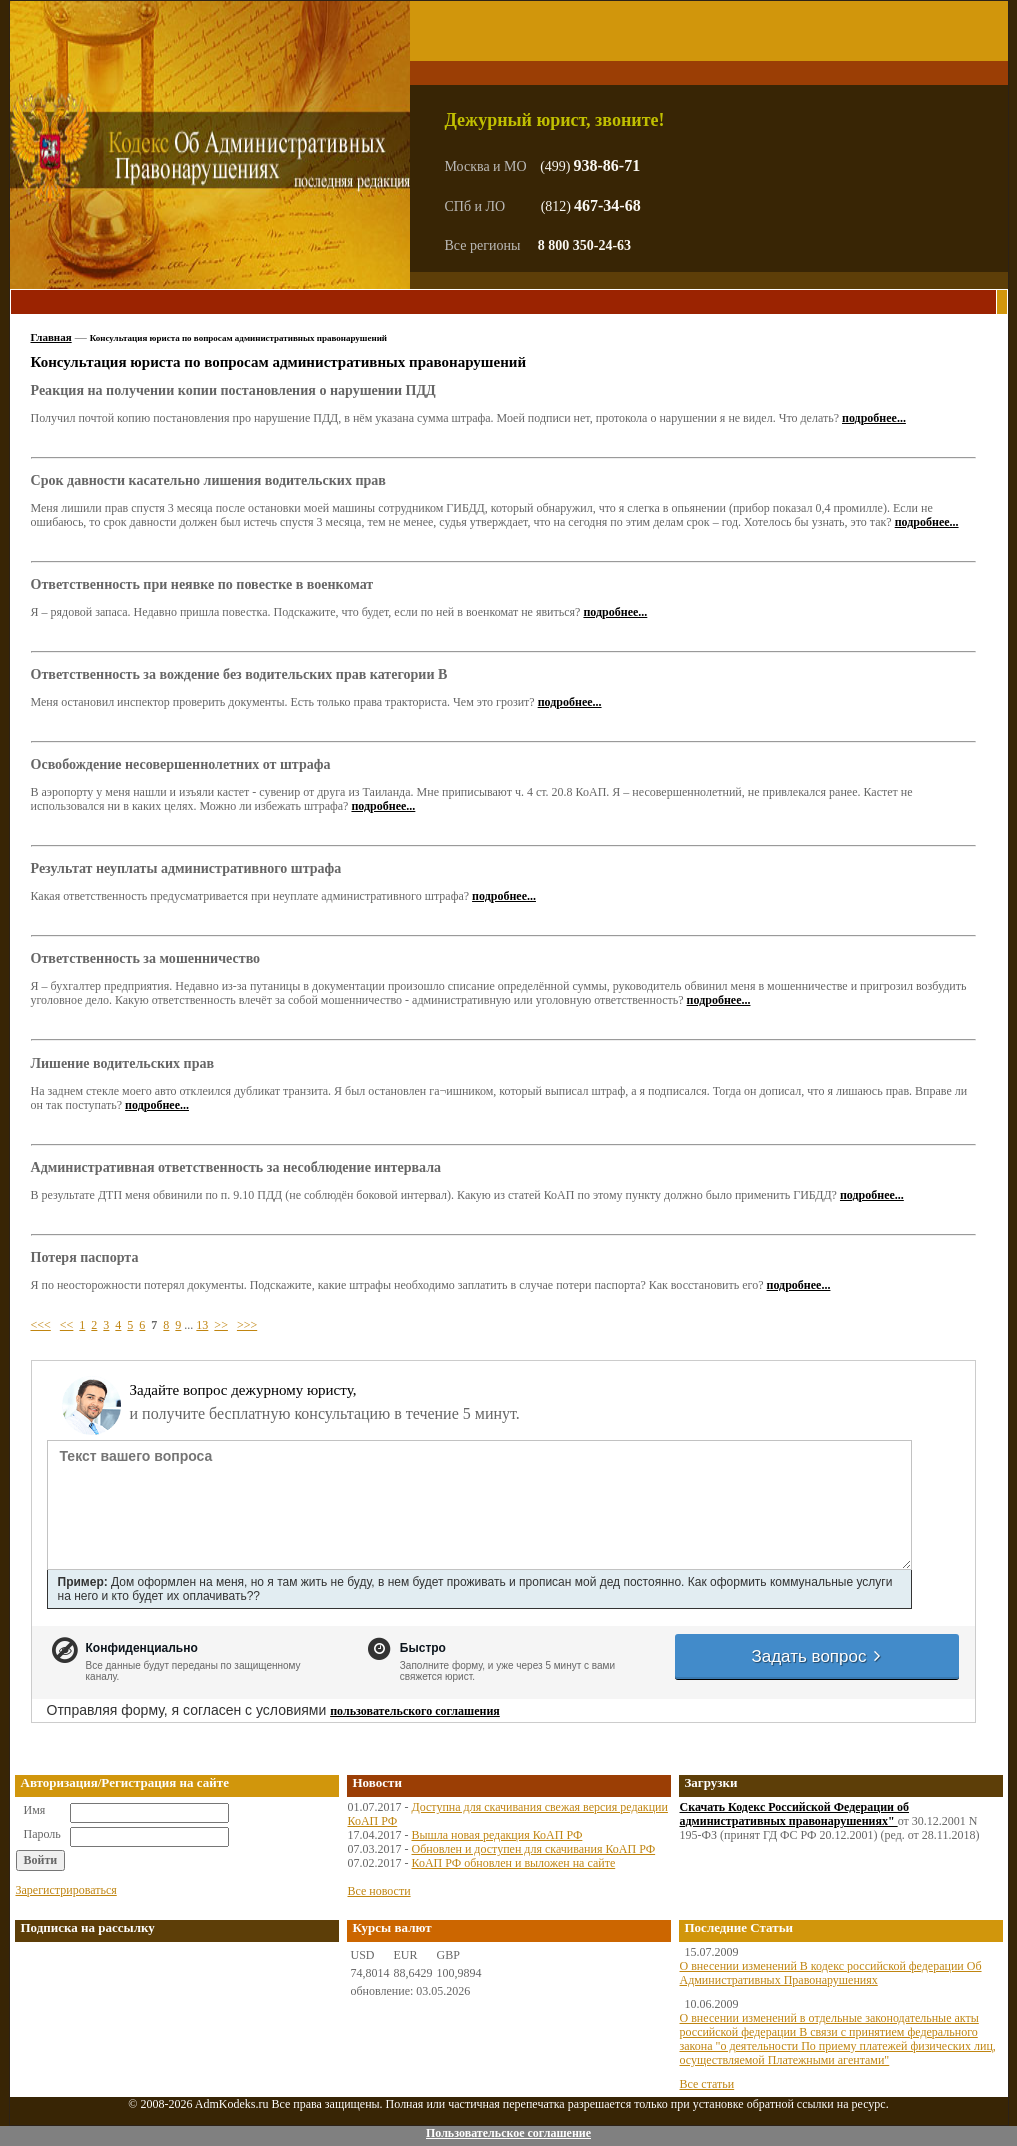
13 (202, 1325)
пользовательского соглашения (415, 1711)
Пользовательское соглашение (508, 2133)
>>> (247, 1325)
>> (221, 1325)
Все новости (379, 1891)
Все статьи (707, 2084)
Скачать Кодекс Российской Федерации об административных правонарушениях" (795, 1814)
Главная (51, 337)
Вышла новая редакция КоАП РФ (497, 1835)
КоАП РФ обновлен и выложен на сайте (514, 1863)
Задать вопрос (817, 1656)
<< (67, 1325)
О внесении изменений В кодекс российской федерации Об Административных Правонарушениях (831, 1973)
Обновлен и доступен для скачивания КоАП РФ (534, 1849)
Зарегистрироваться (66, 1890)
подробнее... (874, 418)
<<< (41, 1325)
